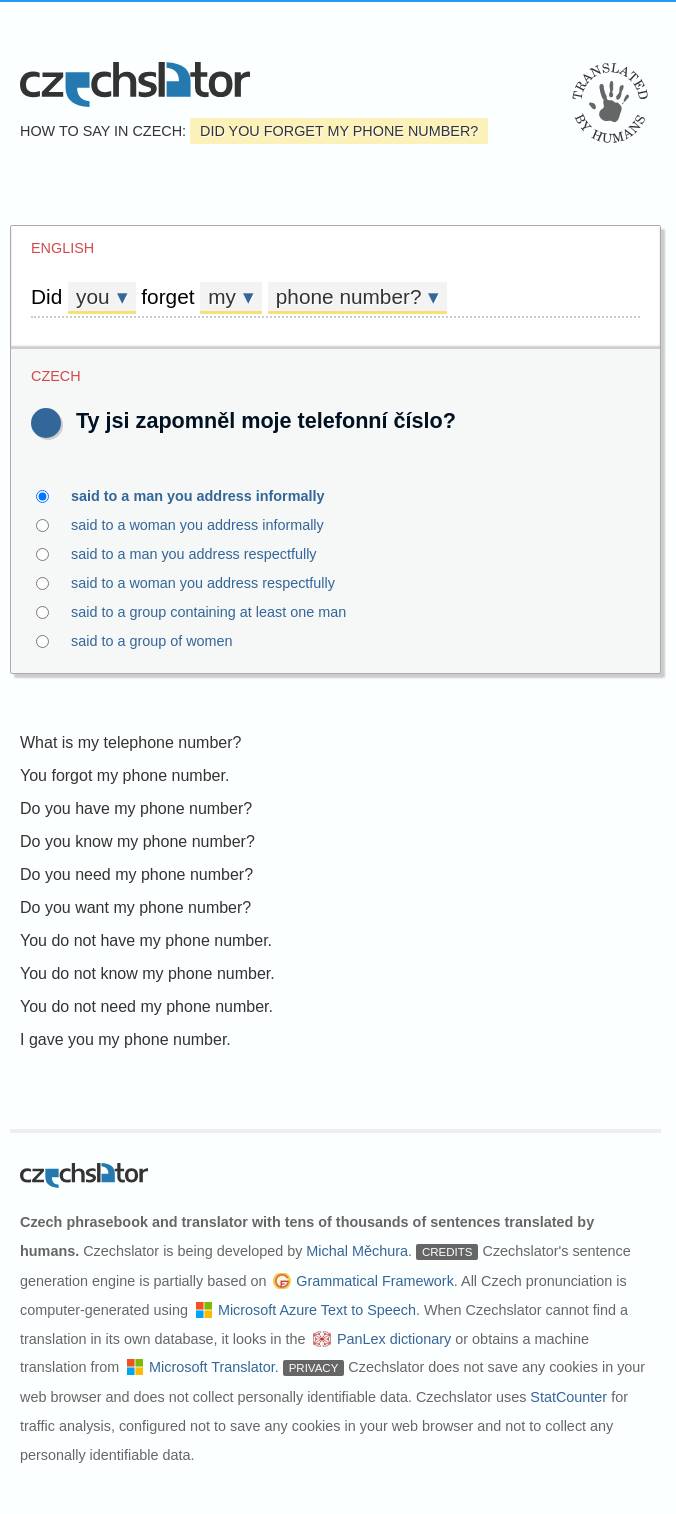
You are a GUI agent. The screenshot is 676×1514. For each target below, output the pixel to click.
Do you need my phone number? (136, 874)
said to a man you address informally (209, 496)
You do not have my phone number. (146, 940)
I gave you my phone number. (125, 1039)
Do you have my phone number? (136, 808)
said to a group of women (163, 641)
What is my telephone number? (130, 742)
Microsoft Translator (212, 1367)
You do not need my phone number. (146, 1006)
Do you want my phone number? (135, 907)
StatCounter (568, 1397)
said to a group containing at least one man (220, 612)
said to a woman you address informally (209, 525)
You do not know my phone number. (147, 973)
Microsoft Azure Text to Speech (317, 1310)
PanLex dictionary (394, 1339)
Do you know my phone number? (137, 841)
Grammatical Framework (375, 1281)
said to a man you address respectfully (205, 554)
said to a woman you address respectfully (214, 583)
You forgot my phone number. (124, 775)
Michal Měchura (357, 1251)
